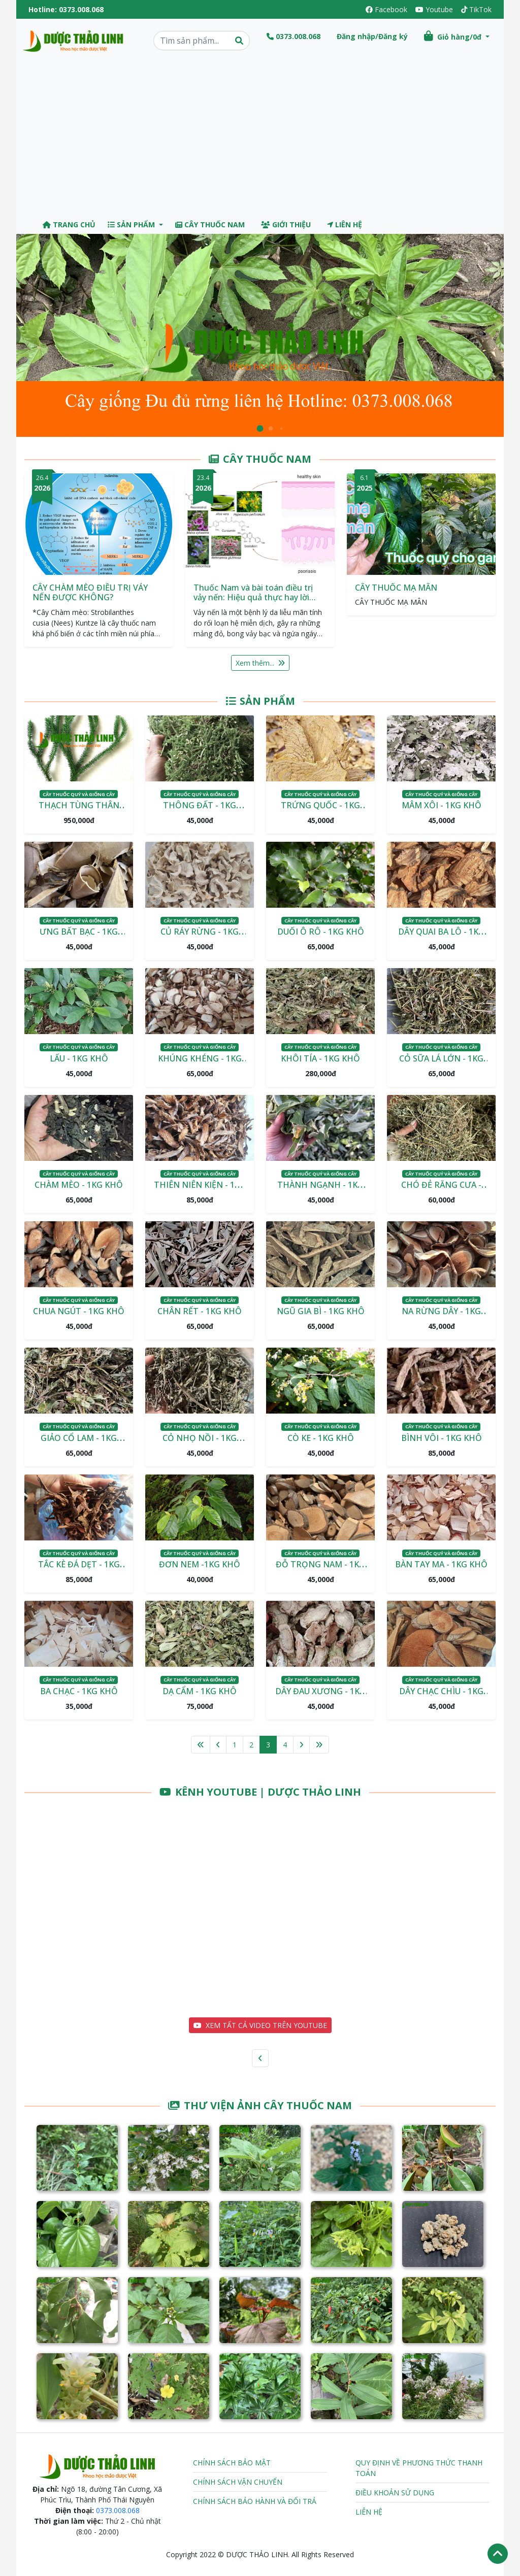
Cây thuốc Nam (210, 224)
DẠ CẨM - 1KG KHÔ (199, 1691)
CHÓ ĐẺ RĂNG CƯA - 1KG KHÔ (441, 1191)
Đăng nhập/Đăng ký (372, 36)
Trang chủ (69, 224)
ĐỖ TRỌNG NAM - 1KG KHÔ (320, 1570)
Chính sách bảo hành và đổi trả (254, 2501)
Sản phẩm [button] (132, 224)
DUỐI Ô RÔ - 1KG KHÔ (320, 931)
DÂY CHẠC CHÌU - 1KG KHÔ (441, 1697)
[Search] (201, 40)
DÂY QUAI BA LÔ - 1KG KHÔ (441, 937)
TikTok (476, 9)
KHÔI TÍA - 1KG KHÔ (320, 1058)
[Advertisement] (260, 139)
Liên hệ (344, 224)
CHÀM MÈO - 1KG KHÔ (79, 1184)
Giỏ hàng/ (453, 36)
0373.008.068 (81, 9)
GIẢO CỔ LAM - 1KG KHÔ (79, 1444)
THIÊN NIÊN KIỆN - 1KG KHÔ (200, 1191)
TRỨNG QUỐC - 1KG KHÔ (320, 811)
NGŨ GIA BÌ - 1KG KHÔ (321, 1311)
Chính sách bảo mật (232, 2462)
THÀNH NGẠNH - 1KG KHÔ (320, 1191)
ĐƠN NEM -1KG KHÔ (199, 1564)
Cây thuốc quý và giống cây (79, 794)
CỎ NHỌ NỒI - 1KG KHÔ (199, 1444)
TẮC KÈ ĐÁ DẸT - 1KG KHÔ (79, 1570)
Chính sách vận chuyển (237, 2482)
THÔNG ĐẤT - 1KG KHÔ (199, 811)
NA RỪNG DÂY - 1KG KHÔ (441, 1317)
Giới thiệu (286, 224)
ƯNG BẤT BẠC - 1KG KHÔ (79, 937)
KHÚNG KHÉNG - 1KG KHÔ (200, 1064)
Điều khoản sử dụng (394, 2492)
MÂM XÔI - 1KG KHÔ (441, 805)
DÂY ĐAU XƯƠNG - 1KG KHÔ (320, 1697)
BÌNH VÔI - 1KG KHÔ (441, 1438)
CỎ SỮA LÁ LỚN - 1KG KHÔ (441, 1064)
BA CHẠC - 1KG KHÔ (79, 1691)
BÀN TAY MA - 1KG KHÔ (441, 1564)
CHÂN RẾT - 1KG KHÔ (199, 1311)
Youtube (434, 9)
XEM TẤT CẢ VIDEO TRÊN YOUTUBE (260, 2025)
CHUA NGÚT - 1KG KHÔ (78, 1311)
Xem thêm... (260, 663)
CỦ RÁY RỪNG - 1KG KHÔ (199, 937)
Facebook (386, 9)
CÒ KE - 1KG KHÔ (320, 1438)
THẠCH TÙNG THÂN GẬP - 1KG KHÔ (79, 811)
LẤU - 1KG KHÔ (79, 1058)
